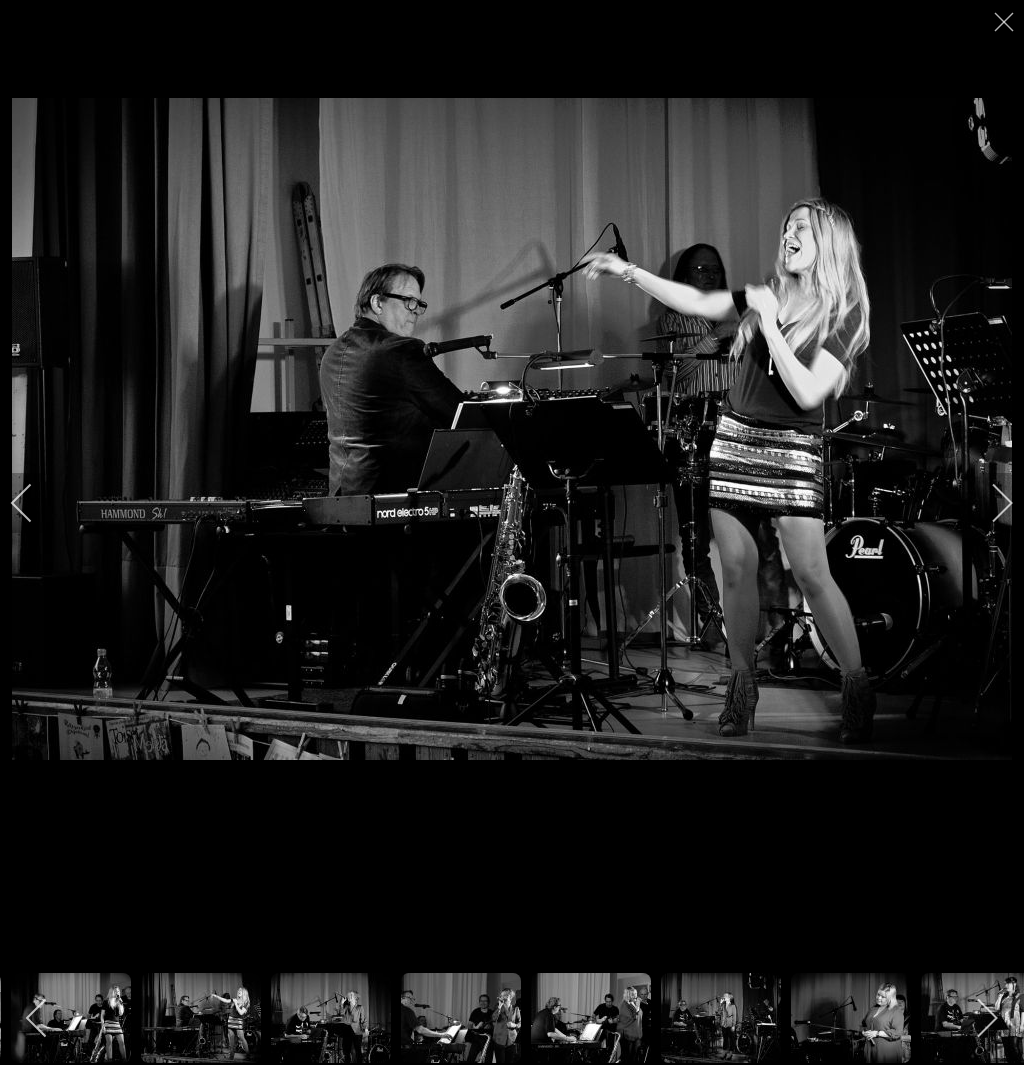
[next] (989, 503)
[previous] (35, 503)
